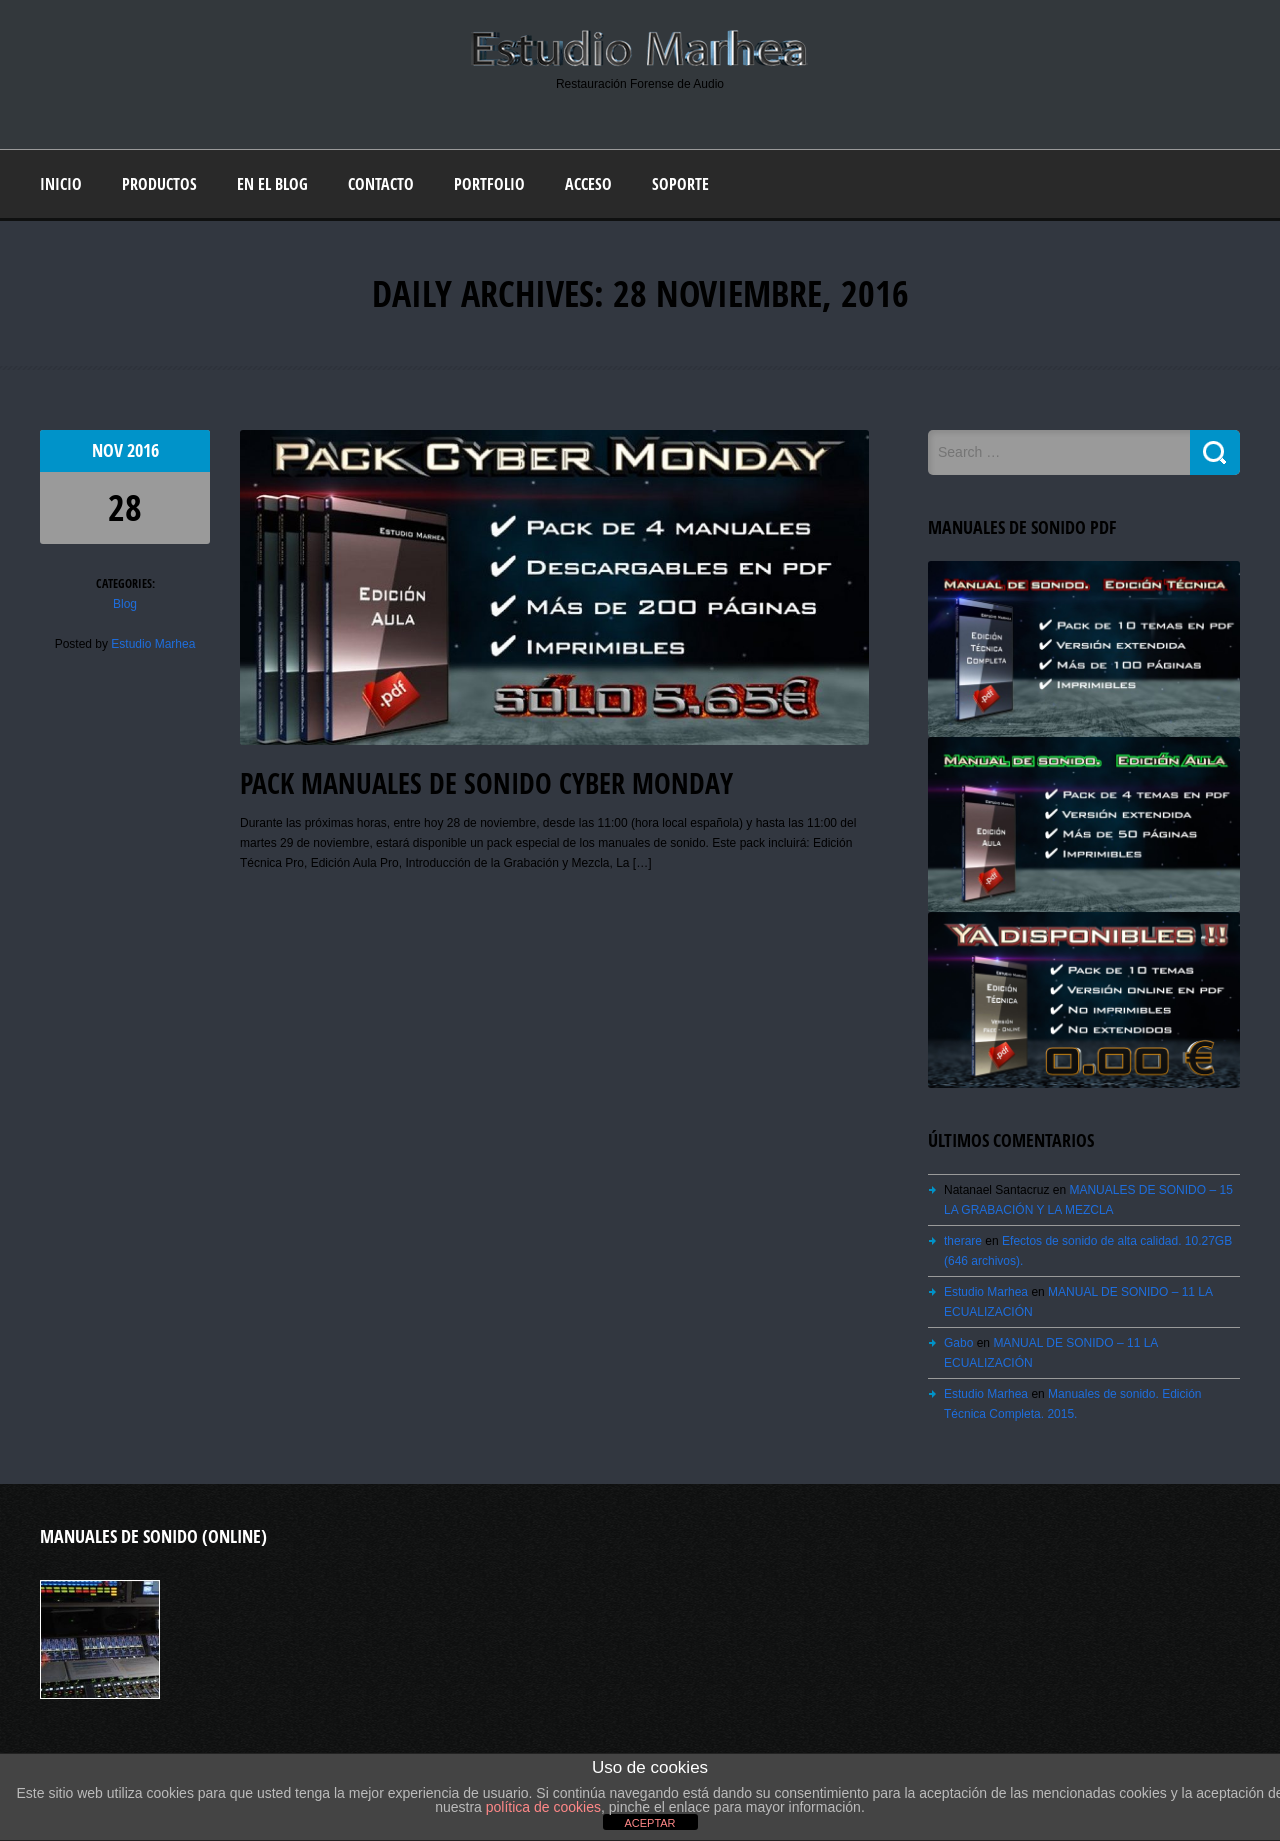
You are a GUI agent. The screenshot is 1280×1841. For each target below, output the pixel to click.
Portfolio (489, 184)
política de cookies (543, 1807)
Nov (109, 450)
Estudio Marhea (153, 644)
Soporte (680, 184)
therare (963, 1241)
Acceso (588, 184)
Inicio (61, 184)
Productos (159, 184)
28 (125, 507)
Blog (125, 604)
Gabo (958, 1343)
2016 (143, 450)
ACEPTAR (649, 1823)
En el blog (272, 184)
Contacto (381, 184)
